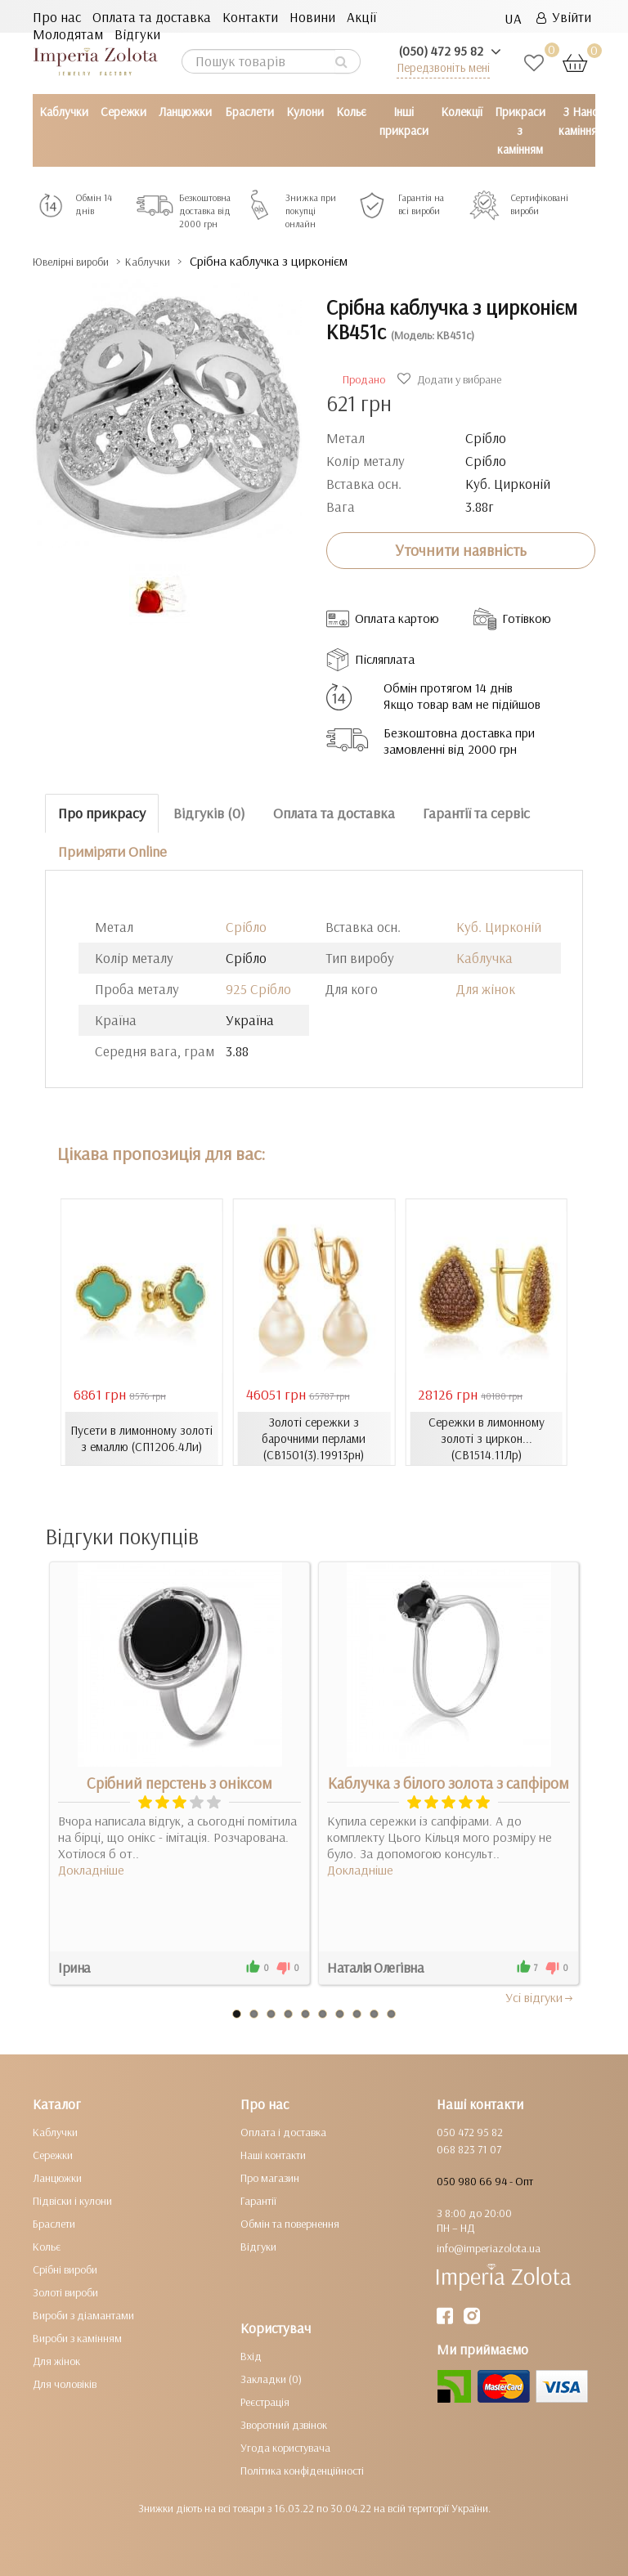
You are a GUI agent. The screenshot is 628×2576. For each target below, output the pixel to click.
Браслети (249, 111)
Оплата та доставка (151, 16)
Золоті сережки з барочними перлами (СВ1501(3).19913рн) (314, 1438)
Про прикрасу (102, 813)
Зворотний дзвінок (283, 2424)
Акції (361, 16)
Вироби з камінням (77, 2337)
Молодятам (68, 34)
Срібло (246, 926)
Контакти (250, 16)
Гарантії (258, 2200)
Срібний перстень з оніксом (179, 1782)
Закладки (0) (271, 2378)
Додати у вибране (451, 379)
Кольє (351, 111)
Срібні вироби (65, 2268)
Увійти (563, 16)
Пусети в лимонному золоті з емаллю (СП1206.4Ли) (142, 1438)
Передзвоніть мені (443, 67)
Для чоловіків (64, 2383)
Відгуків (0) (209, 813)
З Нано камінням (581, 121)
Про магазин (269, 2177)
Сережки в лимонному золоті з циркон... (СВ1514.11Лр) (486, 1438)
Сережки (123, 111)
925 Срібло (258, 988)
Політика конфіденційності (302, 2469)
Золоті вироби (65, 2291)
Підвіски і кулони (72, 2200)
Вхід (251, 2355)
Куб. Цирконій (498, 926)
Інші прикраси (403, 121)
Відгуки (137, 34)
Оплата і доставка (283, 2131)
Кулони (305, 111)
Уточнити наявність (461, 550)
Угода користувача (285, 2446)
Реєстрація (264, 2401)
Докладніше (91, 1869)
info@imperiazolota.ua (489, 2247)
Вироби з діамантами (83, 2314)
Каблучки (63, 111)
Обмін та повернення (289, 2222)
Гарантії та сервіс (476, 813)
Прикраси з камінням (520, 130)
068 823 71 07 (469, 2148)
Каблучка (484, 957)
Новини (312, 16)
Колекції (461, 111)
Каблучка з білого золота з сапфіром (448, 1782)
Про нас (57, 16)
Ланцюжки (185, 111)
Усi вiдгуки (540, 1996)
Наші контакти (273, 2154)
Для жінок (485, 988)
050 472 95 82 (470, 2131)
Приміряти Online (112, 850)
